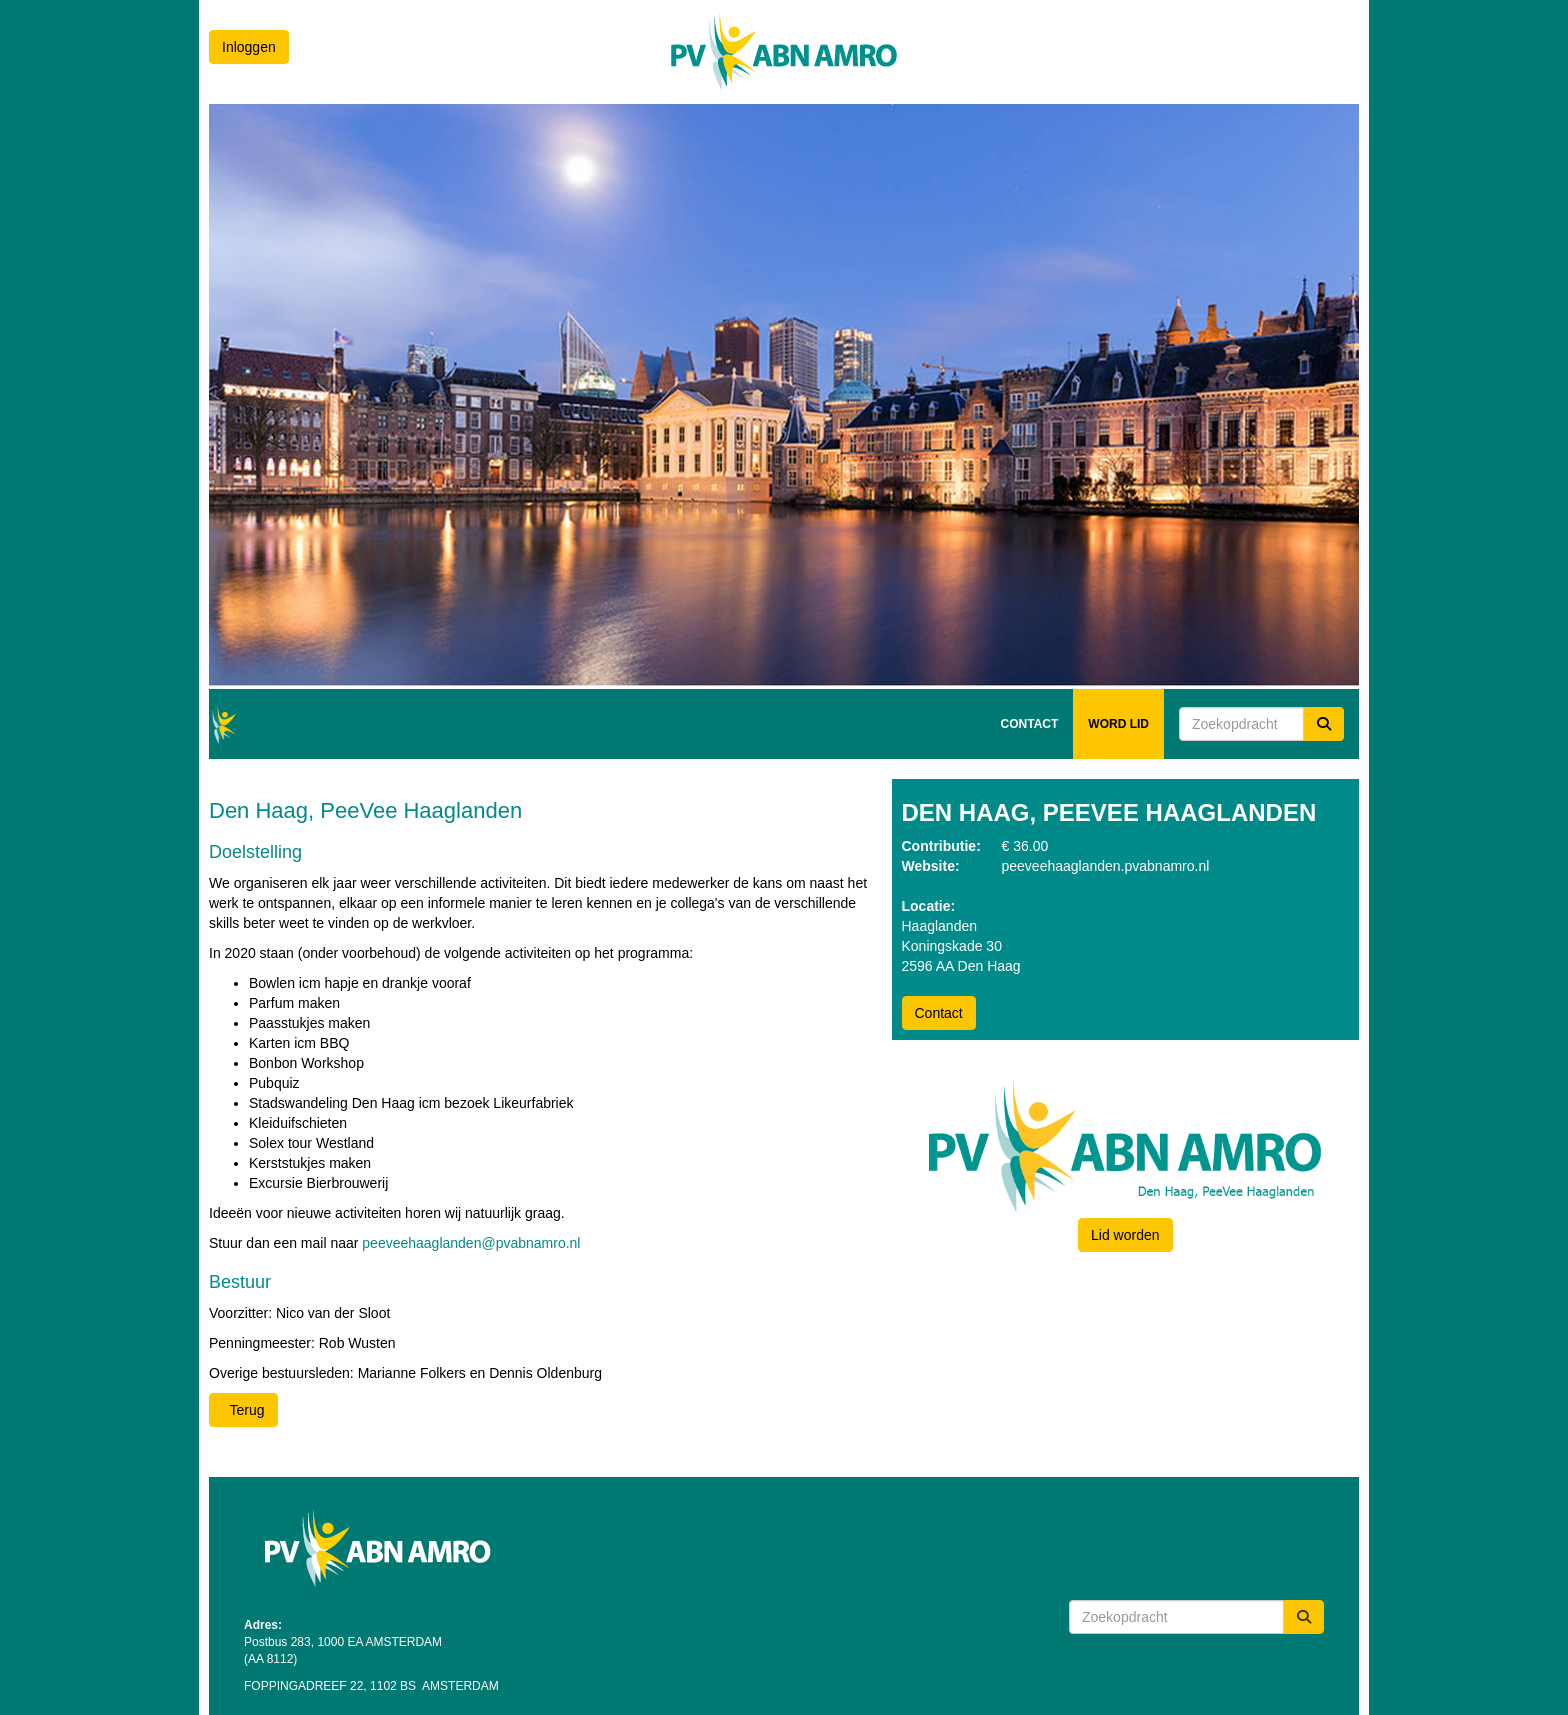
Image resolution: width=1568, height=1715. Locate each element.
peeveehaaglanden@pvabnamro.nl (471, 1243)
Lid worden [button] (1125, 1235)
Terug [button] (243, 1410)
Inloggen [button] (249, 47)
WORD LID (1118, 724)
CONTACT (1030, 724)
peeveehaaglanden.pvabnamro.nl (1106, 866)
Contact (939, 1013)
